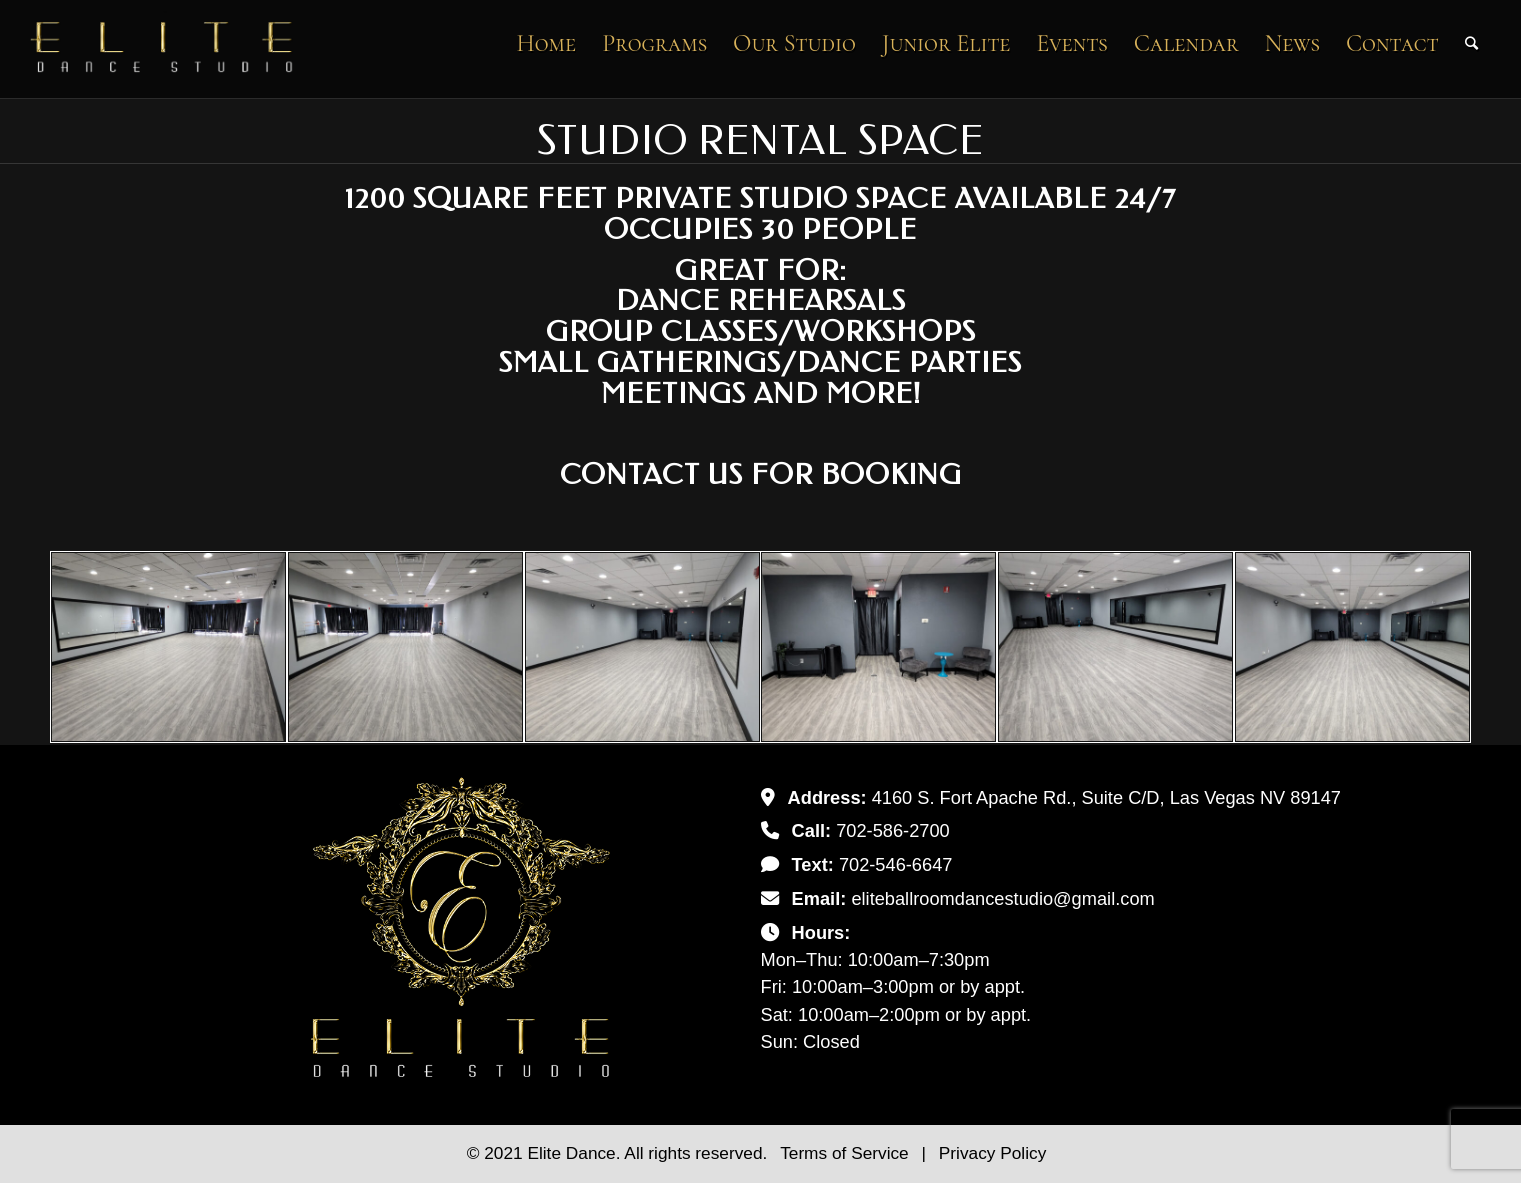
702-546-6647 (896, 864)
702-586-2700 (893, 830)
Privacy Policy (992, 1153)
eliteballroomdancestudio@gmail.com (1002, 898)
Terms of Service (846, 1153)
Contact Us (651, 474)
